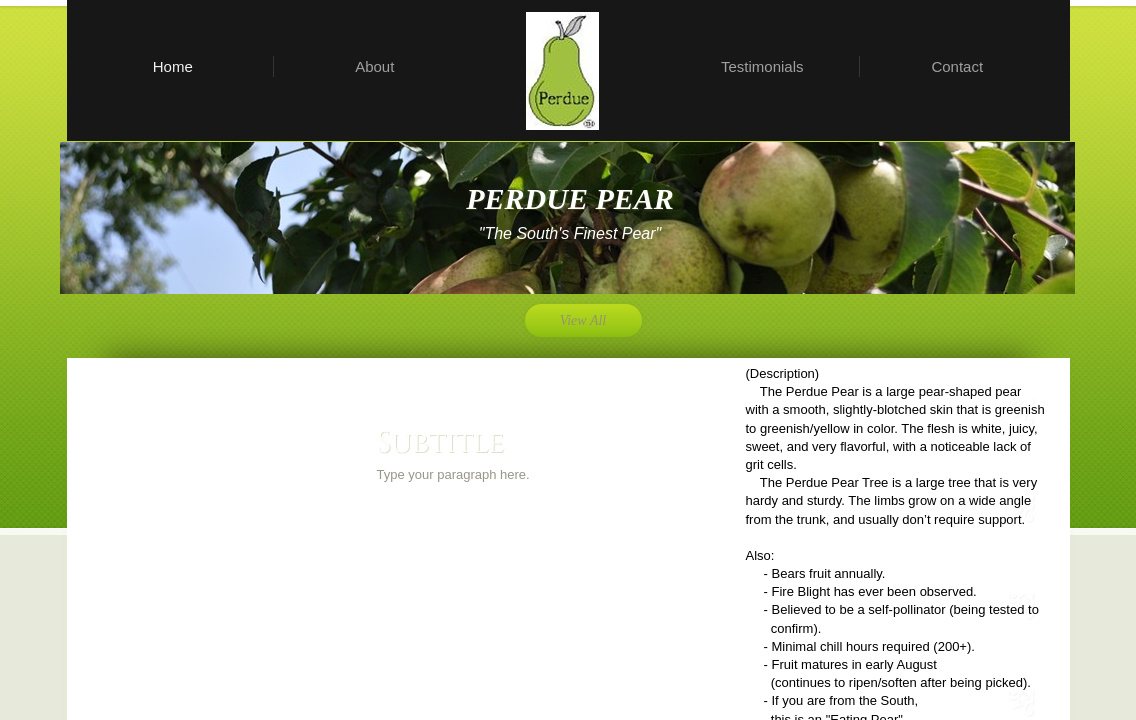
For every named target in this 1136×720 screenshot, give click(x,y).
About (374, 66)
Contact (957, 66)
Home (173, 66)
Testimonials (762, 66)
